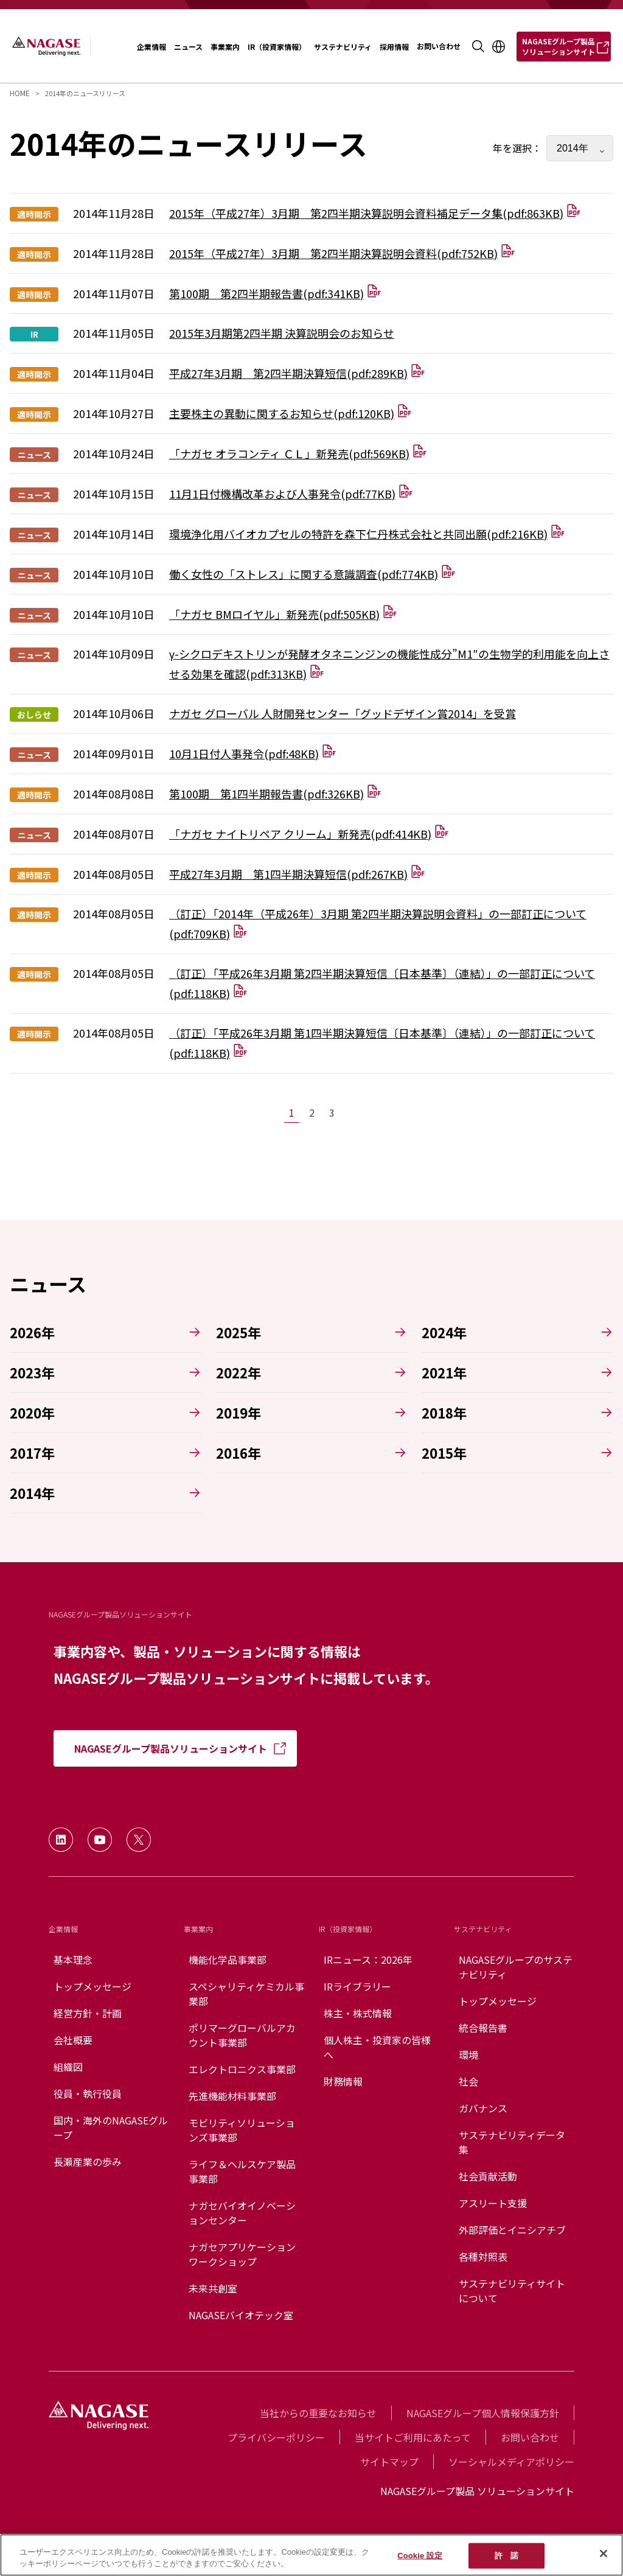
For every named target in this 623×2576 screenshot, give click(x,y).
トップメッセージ (92, 1986)
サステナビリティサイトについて (512, 2290)
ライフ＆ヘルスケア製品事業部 (242, 2171)
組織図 (68, 2066)
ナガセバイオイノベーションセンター (242, 2212)
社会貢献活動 (488, 2176)
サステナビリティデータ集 (512, 2142)
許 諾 (506, 2555)
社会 (468, 2081)
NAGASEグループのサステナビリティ (516, 1966)
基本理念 (73, 1959)
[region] (311, 2555)
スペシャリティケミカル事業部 (246, 1993)
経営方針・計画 (88, 2013)
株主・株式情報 (358, 2013)
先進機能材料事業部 (232, 2096)
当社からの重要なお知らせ (318, 2413)
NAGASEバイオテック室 (241, 2315)
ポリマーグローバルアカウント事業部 (242, 2035)
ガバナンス (483, 2108)
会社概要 (73, 2040)
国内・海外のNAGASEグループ (111, 2127)
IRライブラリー (357, 1986)
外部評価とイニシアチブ (512, 2229)
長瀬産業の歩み (88, 2161)
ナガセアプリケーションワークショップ (242, 2254)
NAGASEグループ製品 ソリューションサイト (477, 2491)
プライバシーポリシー (276, 2437)
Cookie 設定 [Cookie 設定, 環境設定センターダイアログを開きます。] (419, 2555)
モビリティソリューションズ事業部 (242, 2130)
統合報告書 (483, 2027)
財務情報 (343, 2081)
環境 (468, 2054)
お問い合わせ (530, 2437)
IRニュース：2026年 (368, 1959)
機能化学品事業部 (227, 1959)
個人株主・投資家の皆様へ (377, 2047)
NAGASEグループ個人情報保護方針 (482, 2413)
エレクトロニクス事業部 (242, 2069)
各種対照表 (483, 2256)
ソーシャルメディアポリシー (511, 2461)
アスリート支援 (493, 2203)
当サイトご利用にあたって (413, 2437)
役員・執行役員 (88, 2093)
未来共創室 (213, 2288)
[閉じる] (603, 2553)
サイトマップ (389, 2461)
